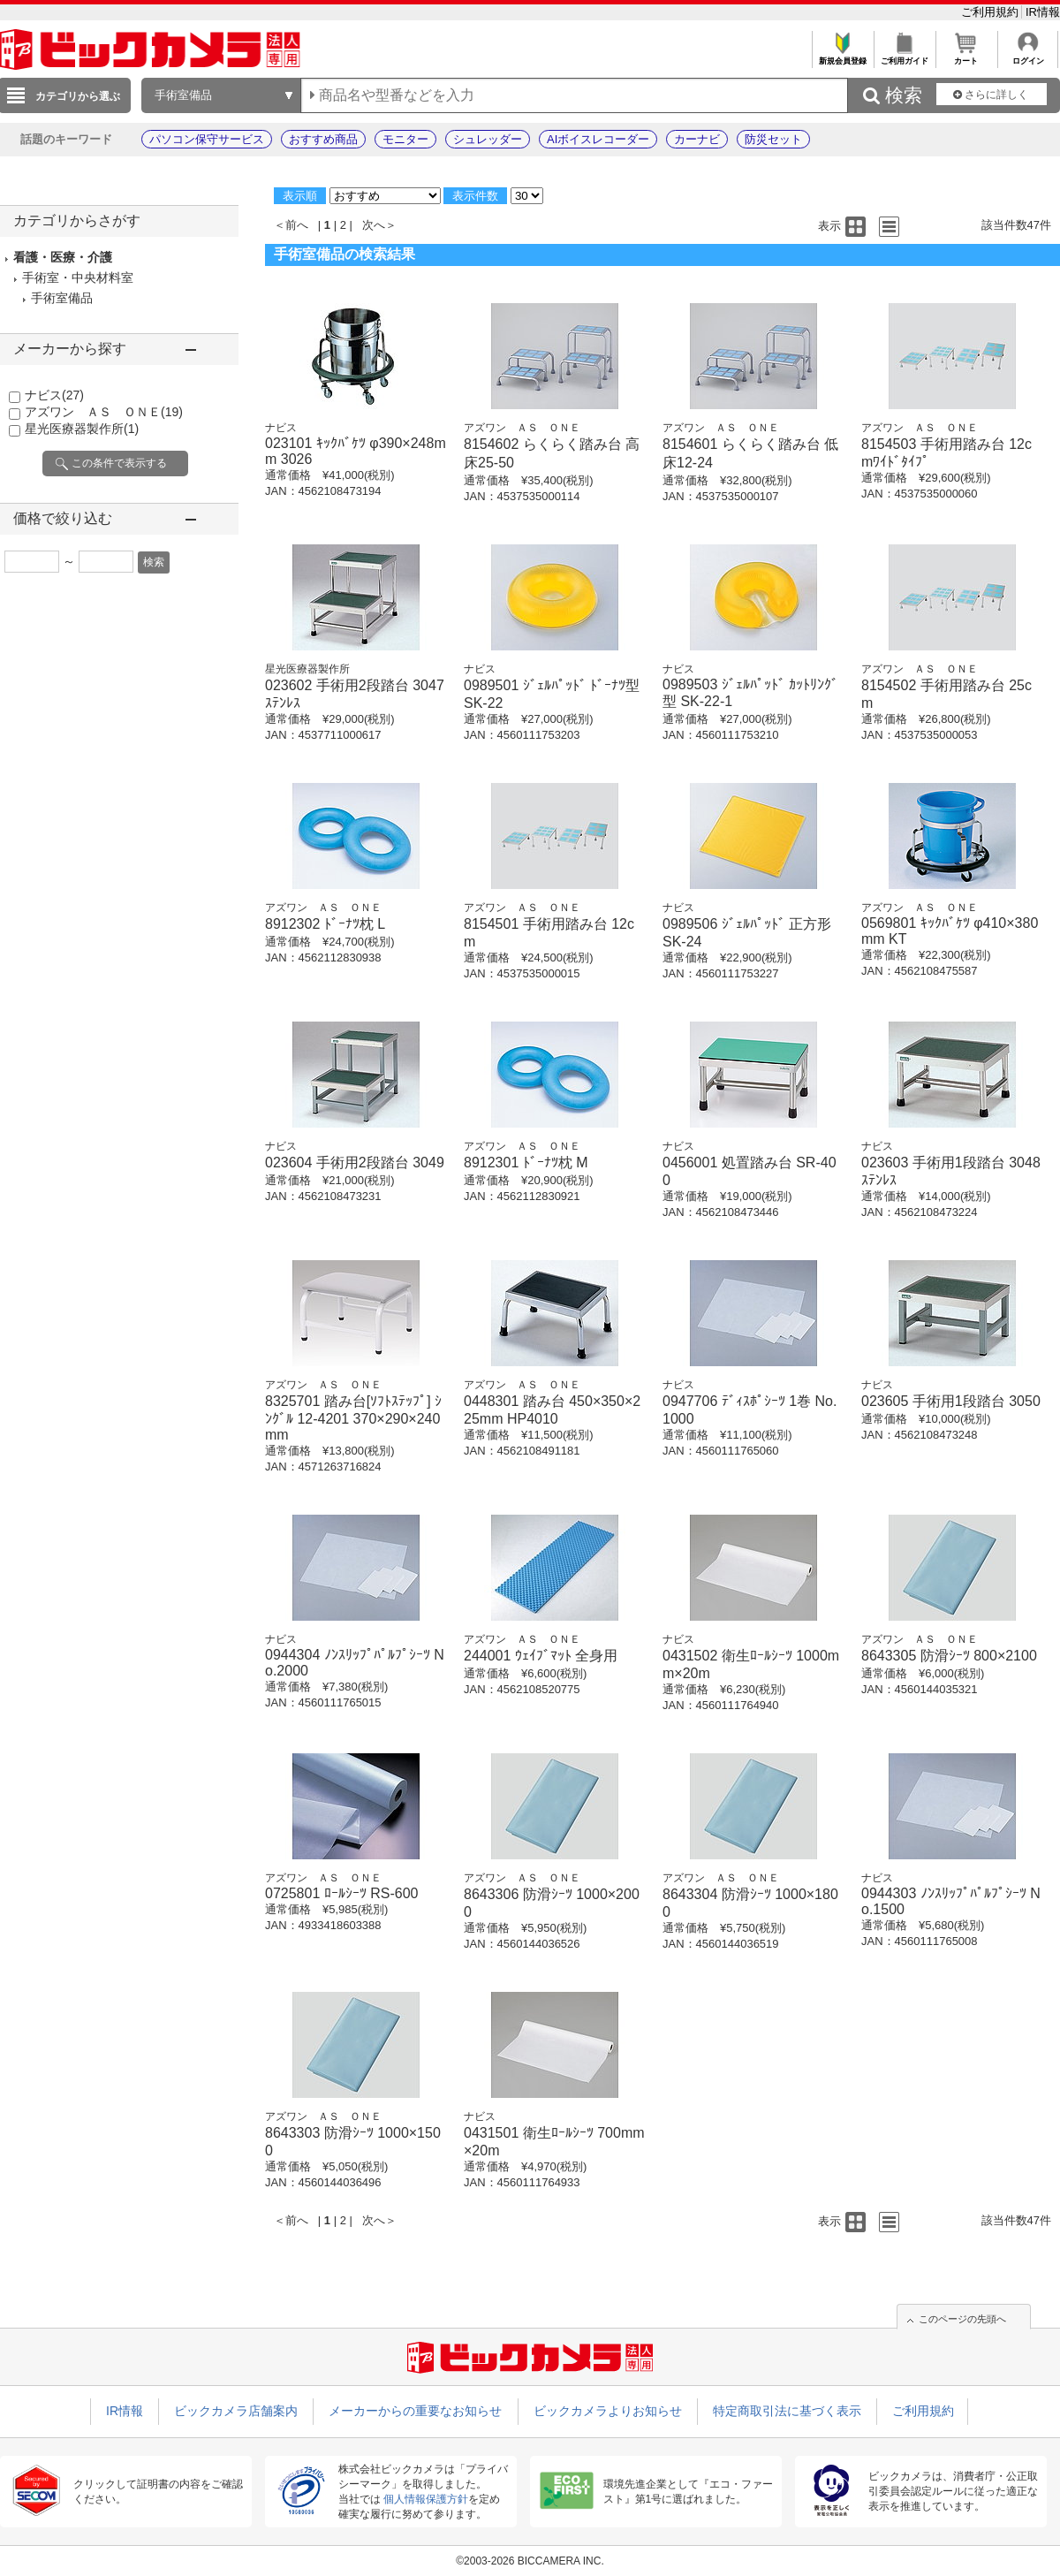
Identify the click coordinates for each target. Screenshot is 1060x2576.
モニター (405, 139)
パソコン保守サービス (206, 139)
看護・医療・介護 (62, 257)
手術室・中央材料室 (77, 277)
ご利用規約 (991, 12)
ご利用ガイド (904, 56)
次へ (373, 225)
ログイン (1027, 56)
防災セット (773, 139)
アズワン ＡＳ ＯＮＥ (104, 412)
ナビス (54, 395)
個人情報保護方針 (425, 2499)
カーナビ (697, 139)
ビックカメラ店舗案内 (236, 2411)
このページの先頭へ (962, 2319)
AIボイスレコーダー (598, 139)
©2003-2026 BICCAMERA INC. (530, 2561)
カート (966, 56)
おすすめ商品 (323, 139)
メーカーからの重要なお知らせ (415, 2411)
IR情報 (1043, 12)
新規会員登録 (842, 56)
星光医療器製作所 (82, 429)
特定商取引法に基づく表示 (787, 2411)
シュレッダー (487, 139)
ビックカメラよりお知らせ (608, 2411)
